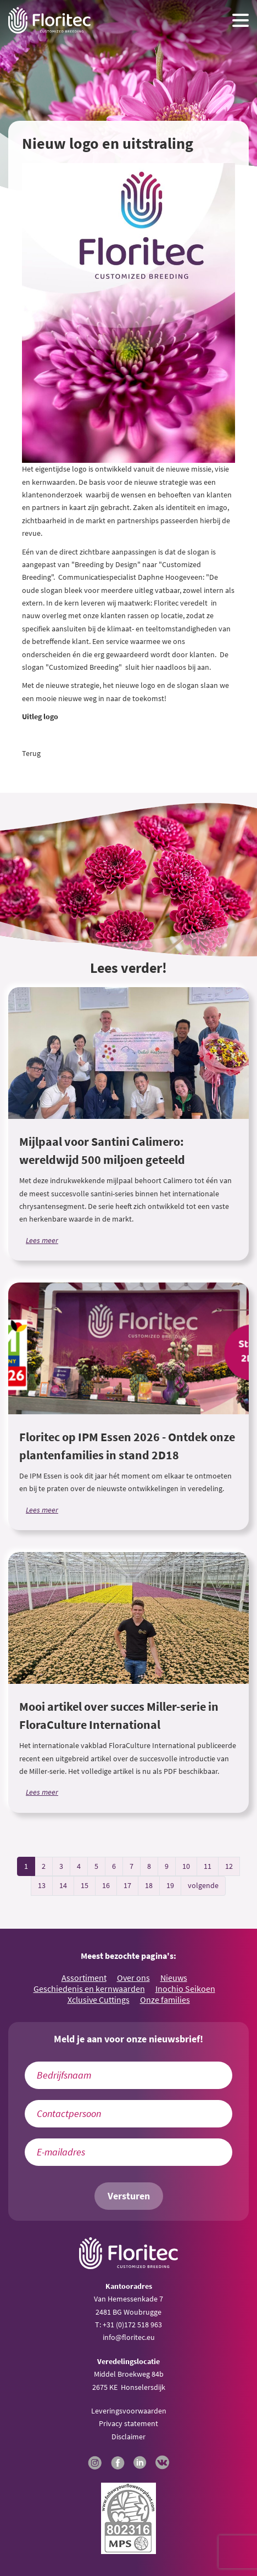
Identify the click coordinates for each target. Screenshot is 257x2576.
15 (84, 1885)
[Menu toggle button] (240, 20)
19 (170, 1885)
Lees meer (42, 1240)
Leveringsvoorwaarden (128, 2411)
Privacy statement (128, 2423)
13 (42, 1885)
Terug (31, 753)
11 (207, 1866)
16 (106, 1885)
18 (149, 1885)
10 (186, 1866)
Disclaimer (128, 2436)
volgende (203, 1885)
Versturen (129, 2196)
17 (127, 1885)
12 (229, 1866)
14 (63, 1885)
